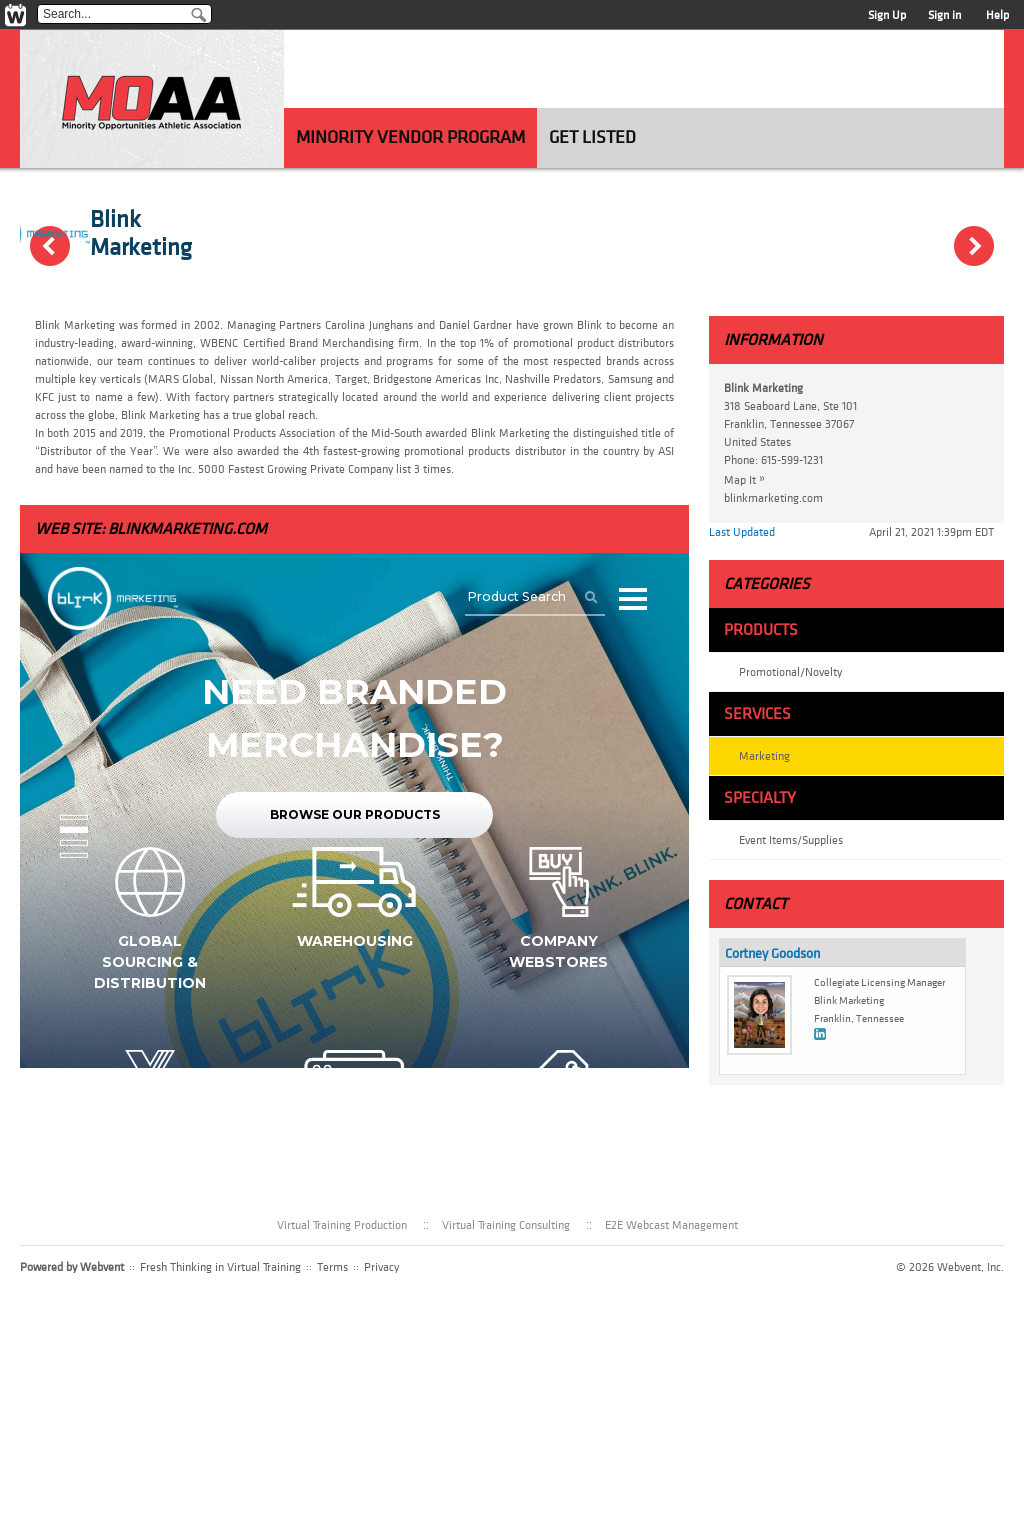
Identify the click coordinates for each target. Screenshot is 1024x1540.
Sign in (944, 15)
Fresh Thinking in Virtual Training (220, 1267)
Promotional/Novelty (790, 672)
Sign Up (887, 15)
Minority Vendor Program (410, 137)
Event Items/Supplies (791, 840)
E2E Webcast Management (671, 1225)
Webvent (102, 1267)
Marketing (764, 756)
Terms (332, 1267)
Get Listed (592, 137)
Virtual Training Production (342, 1225)
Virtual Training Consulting (506, 1225)
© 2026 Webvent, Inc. (950, 1267)
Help (997, 15)
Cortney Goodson (772, 953)
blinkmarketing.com (187, 529)
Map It (749, 479)
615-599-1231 (792, 460)
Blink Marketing (141, 234)
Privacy (381, 1267)
